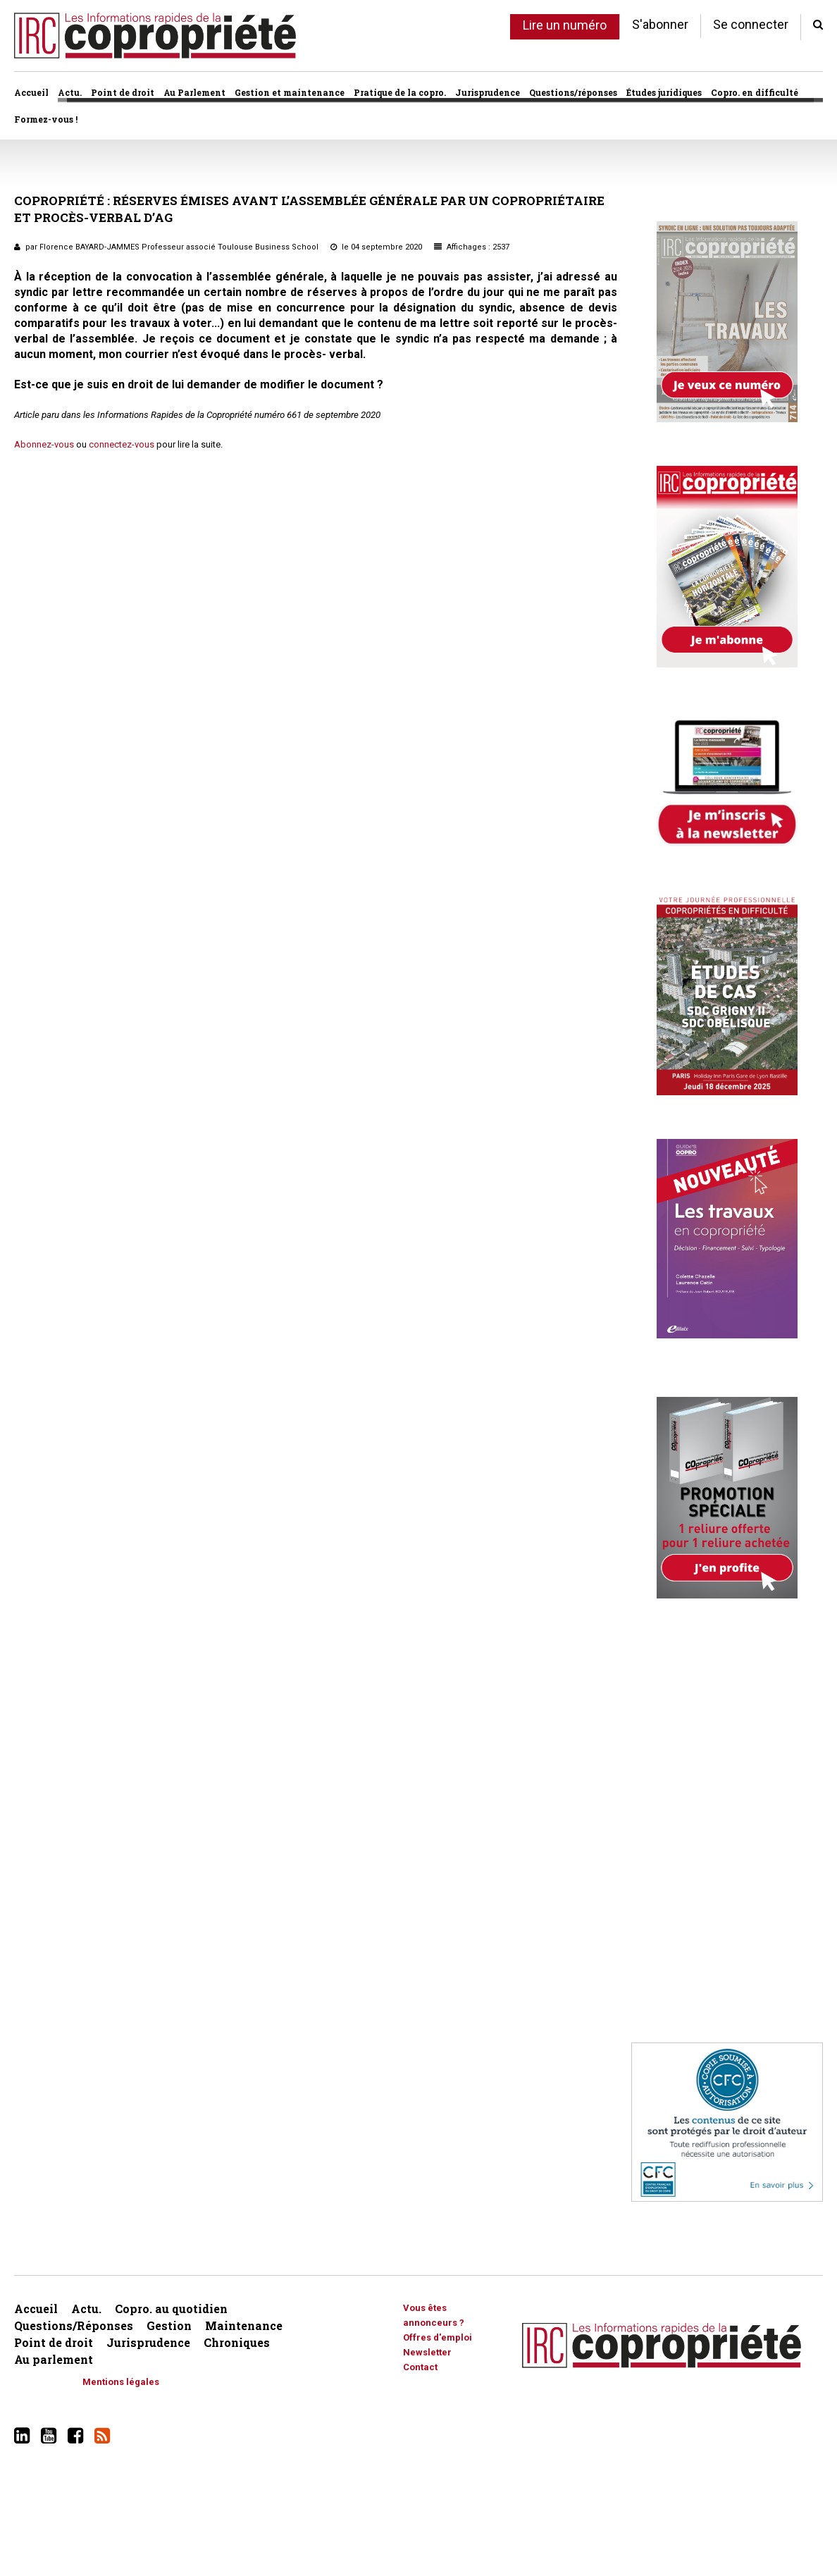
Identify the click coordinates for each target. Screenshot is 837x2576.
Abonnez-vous (44, 444)
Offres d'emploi (437, 2337)
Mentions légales (120, 2382)
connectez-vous (121, 444)
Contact (420, 2367)
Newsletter (427, 2352)
